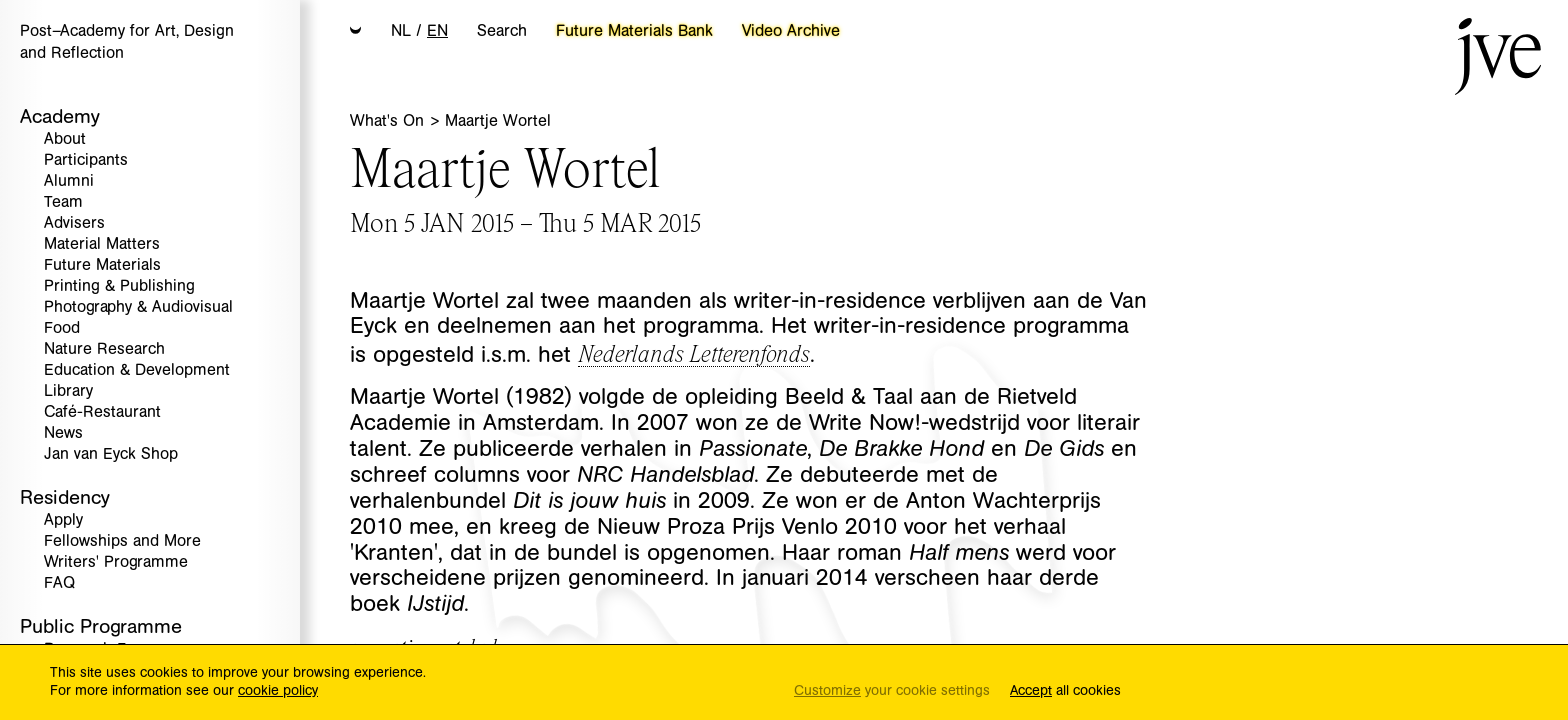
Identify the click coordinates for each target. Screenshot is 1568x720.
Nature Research (104, 349)
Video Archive (791, 31)
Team (63, 202)
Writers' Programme (116, 562)
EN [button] (437, 31)
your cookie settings (892, 691)
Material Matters (102, 244)
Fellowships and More (122, 541)
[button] (356, 32)
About (65, 139)
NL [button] (401, 31)
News (63, 433)
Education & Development (137, 370)
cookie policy (278, 691)
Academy (60, 116)
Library (68, 391)
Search (502, 31)
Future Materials (102, 265)
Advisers (74, 223)
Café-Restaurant (102, 412)
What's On (389, 121)
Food (62, 328)
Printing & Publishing (119, 286)
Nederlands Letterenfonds (694, 352)
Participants (86, 160)
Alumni (69, 181)
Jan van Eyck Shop (111, 454)
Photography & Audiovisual (138, 307)
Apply (63, 520)
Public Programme (101, 626)
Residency (65, 497)
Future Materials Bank (634, 31)
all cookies (1065, 691)
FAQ (59, 583)
